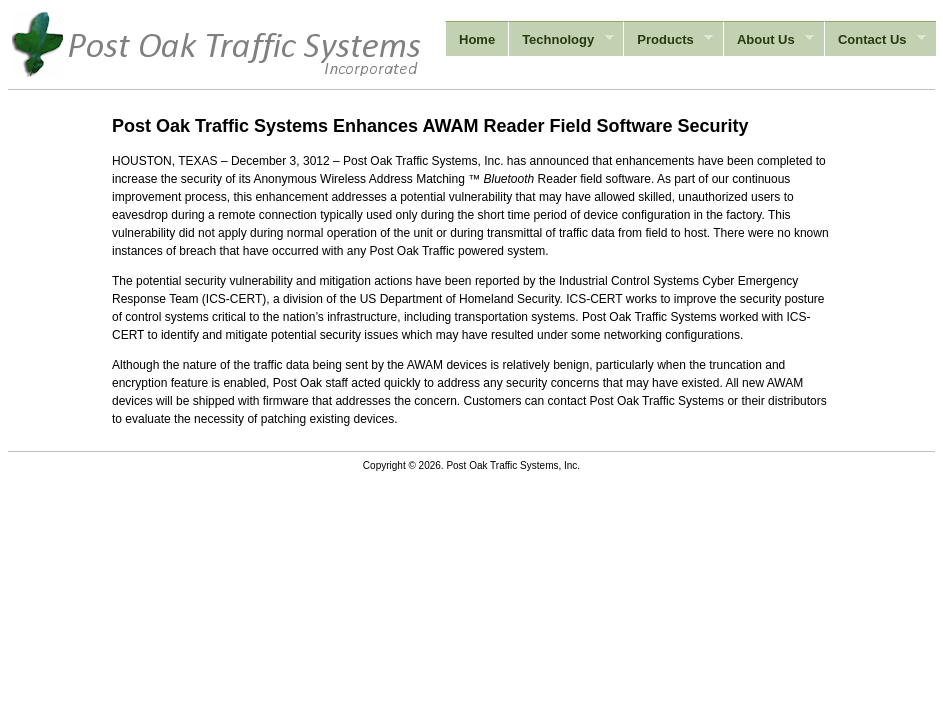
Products (668, 40)
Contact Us (875, 40)
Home (477, 39)
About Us (768, 40)
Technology (560, 40)
